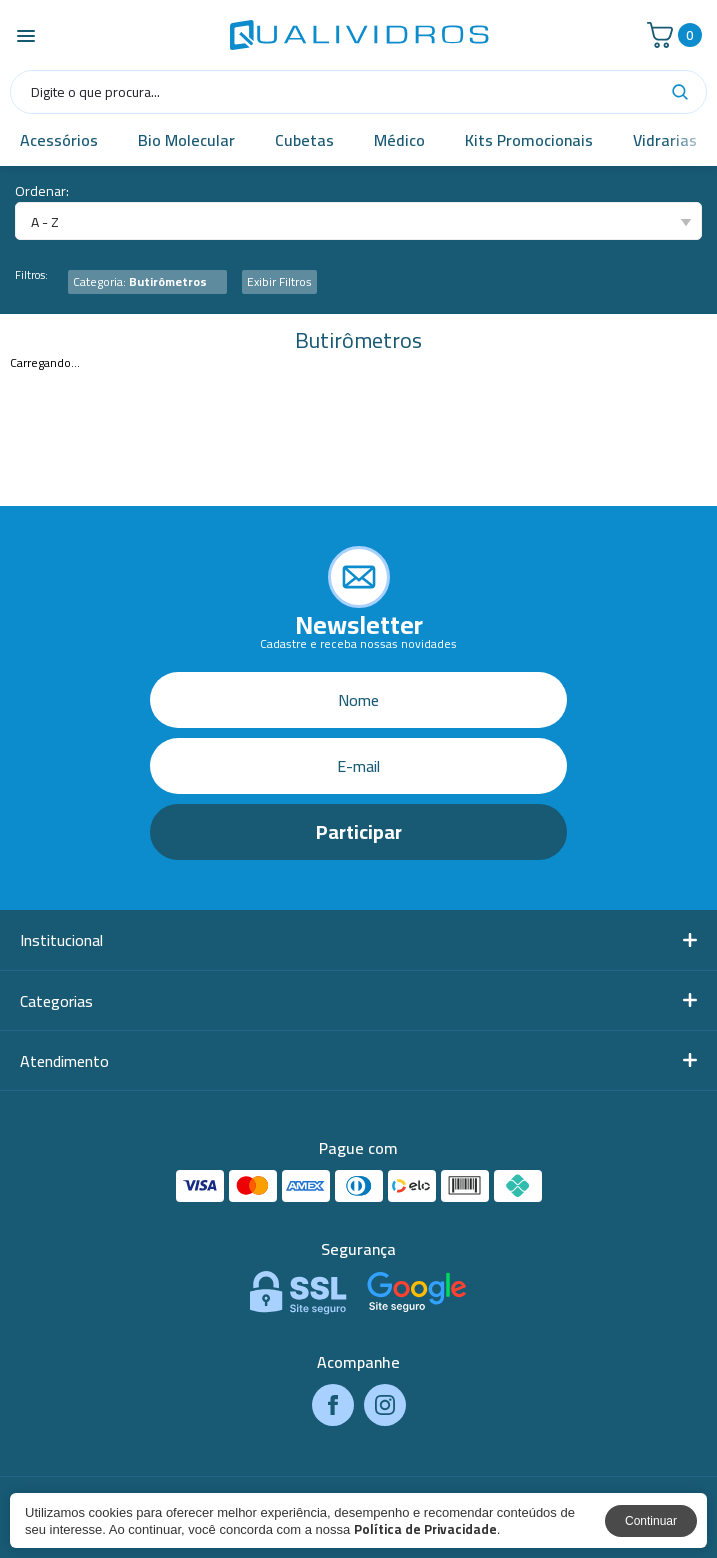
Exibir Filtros (279, 281)
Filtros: (31, 275)
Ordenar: (42, 191)
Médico (399, 140)
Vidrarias (665, 140)
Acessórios (59, 140)
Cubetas (304, 140)
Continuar (651, 1521)
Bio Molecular (186, 140)
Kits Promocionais (529, 140)
